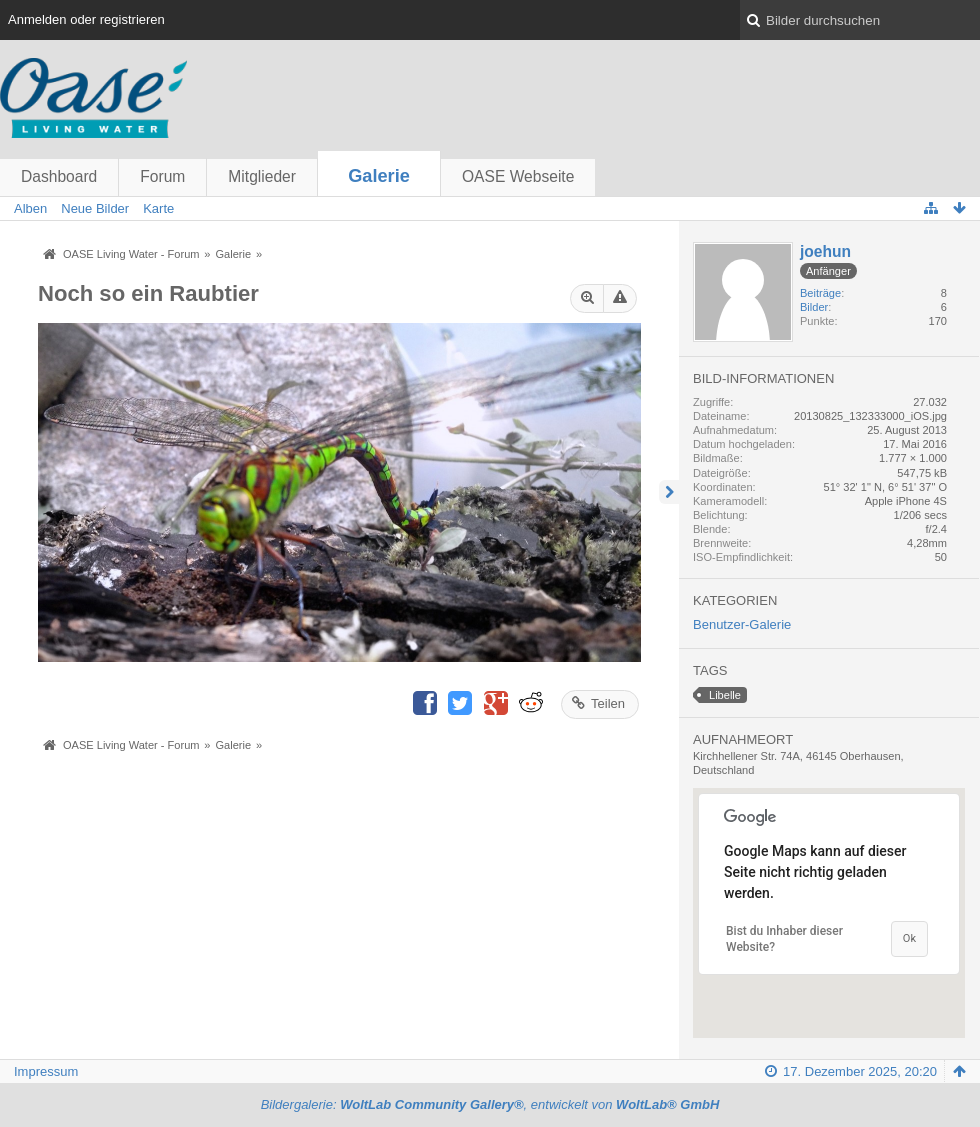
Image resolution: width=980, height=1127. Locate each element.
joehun (825, 251)
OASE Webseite (518, 176)
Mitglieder (262, 176)
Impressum (46, 1071)
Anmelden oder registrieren (86, 19)
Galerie (379, 176)
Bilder (814, 307)
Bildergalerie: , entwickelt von (490, 1104)
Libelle (725, 695)
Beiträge (820, 293)
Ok (909, 938)
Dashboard (59, 176)
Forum (162, 176)
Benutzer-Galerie (742, 624)
